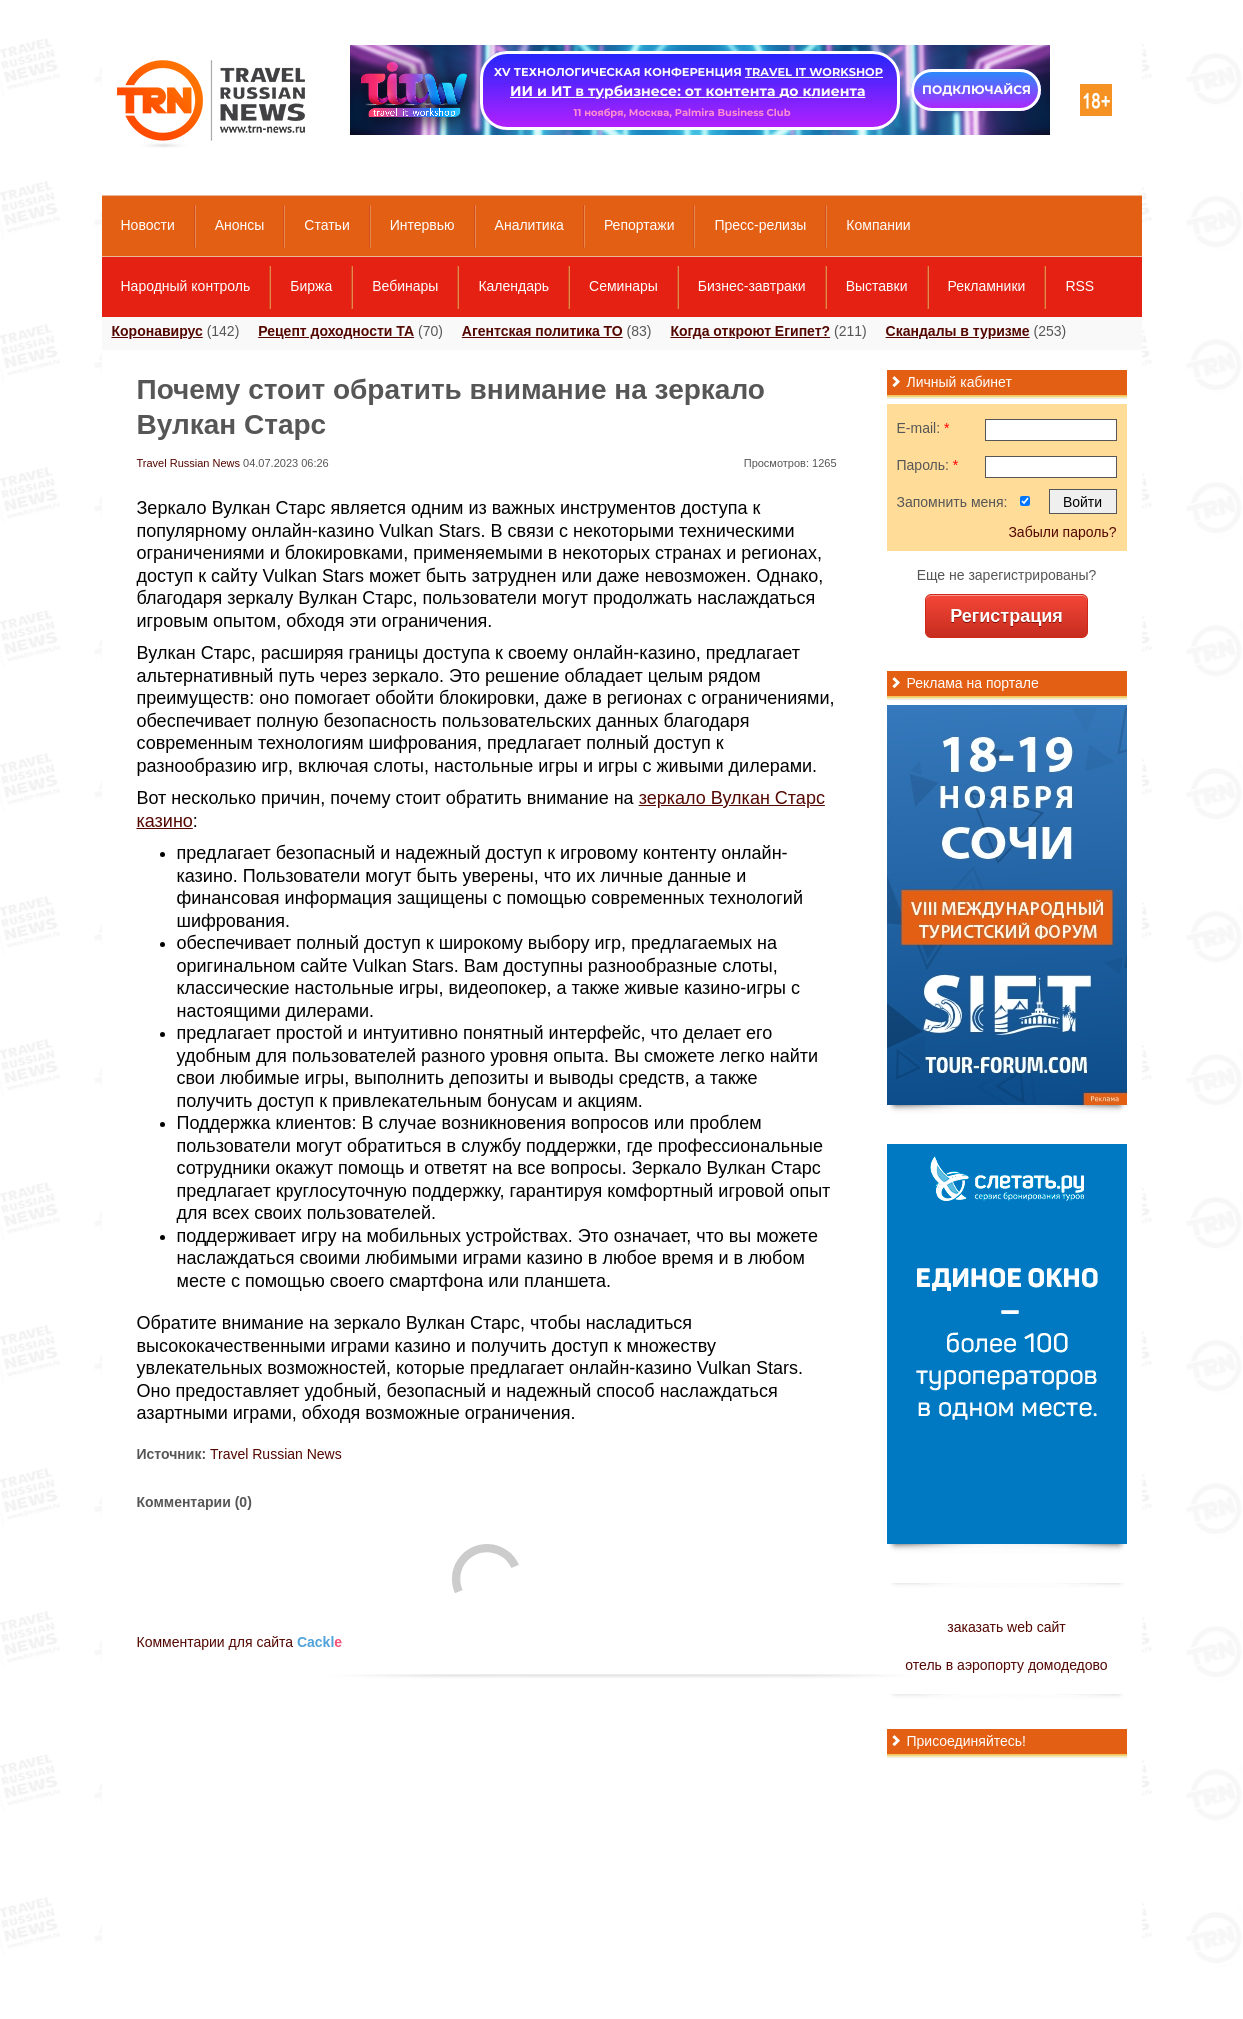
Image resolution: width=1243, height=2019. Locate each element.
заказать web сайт (1006, 1627)
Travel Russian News (189, 463)
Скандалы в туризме (958, 331)
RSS (1079, 286)
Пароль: (928, 465)
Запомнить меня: (952, 502)
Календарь (513, 286)
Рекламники (987, 286)
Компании (878, 225)
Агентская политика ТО (542, 331)
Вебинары (405, 286)
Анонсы (240, 225)
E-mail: (923, 428)
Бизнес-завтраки (752, 286)
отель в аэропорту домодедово (1006, 1665)
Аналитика (529, 225)
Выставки (877, 286)
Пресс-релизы (760, 225)
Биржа (311, 286)
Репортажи (639, 225)
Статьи (326, 225)
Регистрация (1006, 616)
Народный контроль (186, 286)
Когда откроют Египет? (750, 331)
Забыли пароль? (1062, 532)
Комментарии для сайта (240, 1642)
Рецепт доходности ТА (336, 331)
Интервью (422, 225)
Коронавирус (157, 331)
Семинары (623, 286)
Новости (148, 225)
